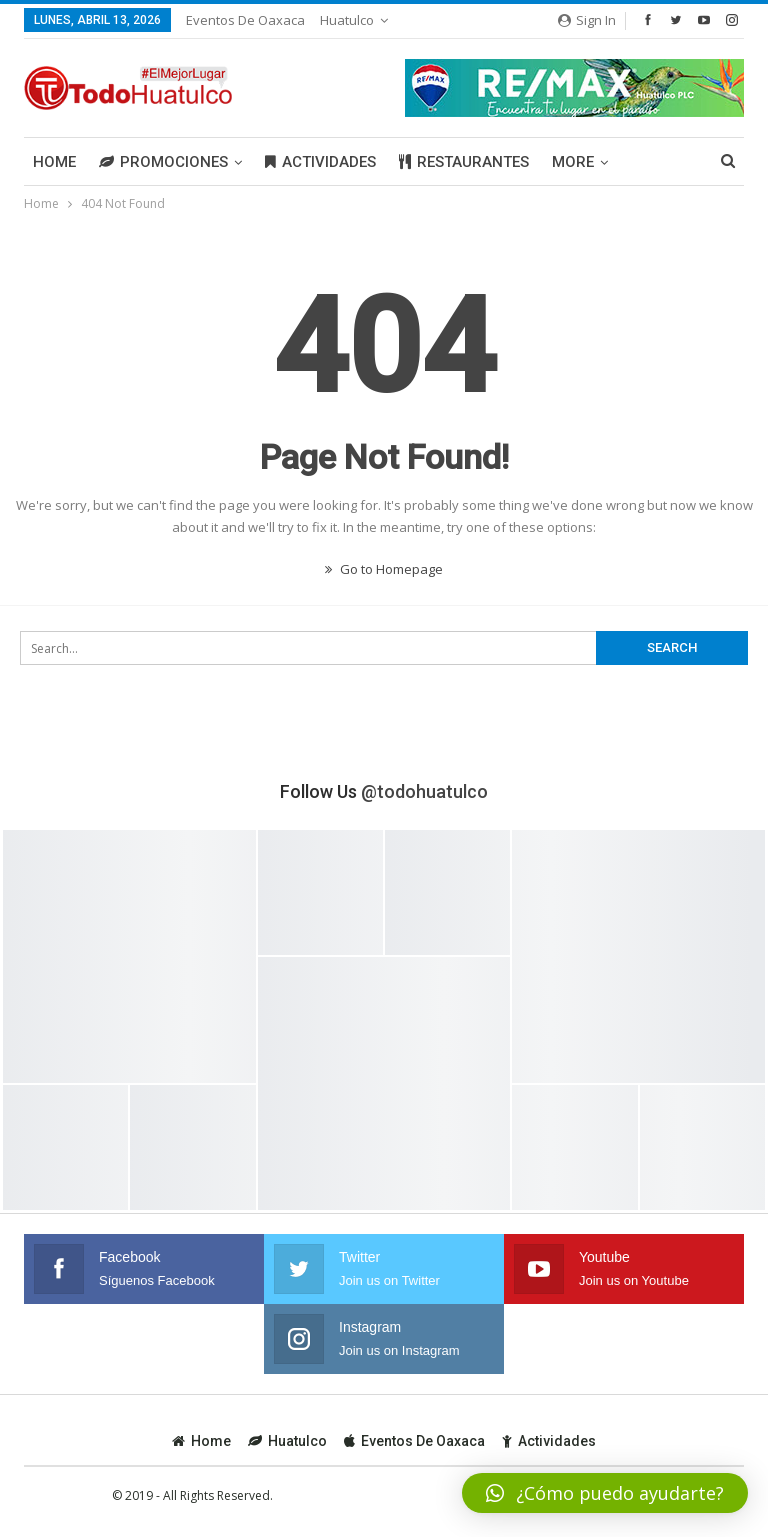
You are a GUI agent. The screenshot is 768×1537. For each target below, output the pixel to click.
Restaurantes (464, 162)
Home (54, 162)
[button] (605, 1493)
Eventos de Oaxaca (245, 20)
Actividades (320, 162)
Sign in (587, 20)
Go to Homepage (384, 569)
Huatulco (347, 20)
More (573, 162)
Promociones (163, 162)
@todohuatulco (424, 791)
